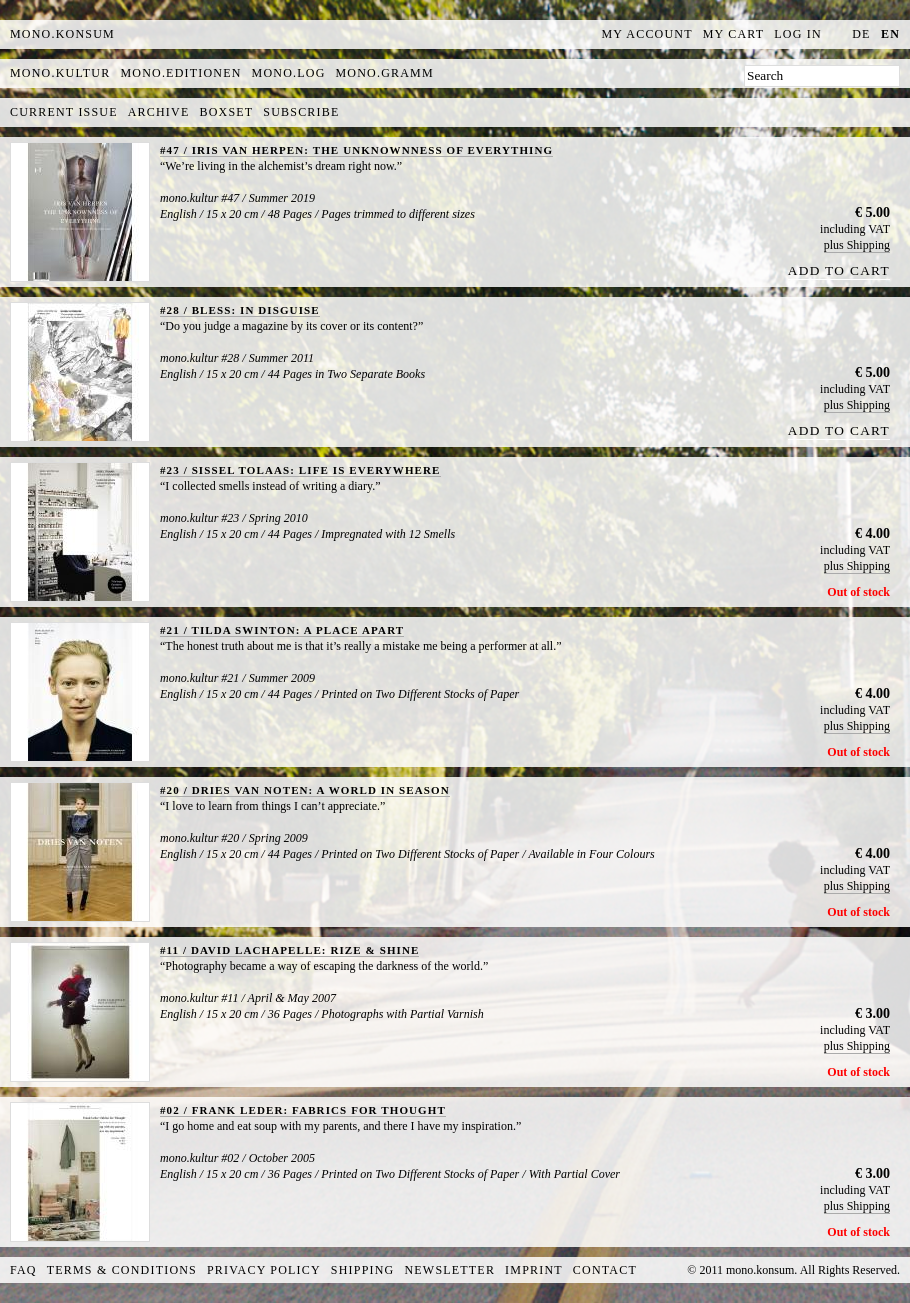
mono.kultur (60, 73)
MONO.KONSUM (62, 34)
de (861, 34)
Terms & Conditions (122, 1270)
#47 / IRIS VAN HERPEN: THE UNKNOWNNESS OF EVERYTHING (356, 150)
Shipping (363, 1270)
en (890, 34)
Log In (798, 34)
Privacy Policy (264, 1270)
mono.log (289, 73)
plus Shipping (857, 245)
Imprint (534, 1270)
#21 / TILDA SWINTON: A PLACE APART (282, 630)
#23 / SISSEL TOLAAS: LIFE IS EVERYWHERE (300, 470)
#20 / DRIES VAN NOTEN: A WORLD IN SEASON (305, 790)
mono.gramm (385, 73)
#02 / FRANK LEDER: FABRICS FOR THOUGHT (303, 1110)
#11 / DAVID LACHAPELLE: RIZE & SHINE (289, 950)
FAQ (23, 1270)
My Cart (734, 34)
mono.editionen (180, 73)
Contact (605, 1270)
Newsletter (449, 1270)
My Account (647, 34)
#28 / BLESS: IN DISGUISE (240, 310)
